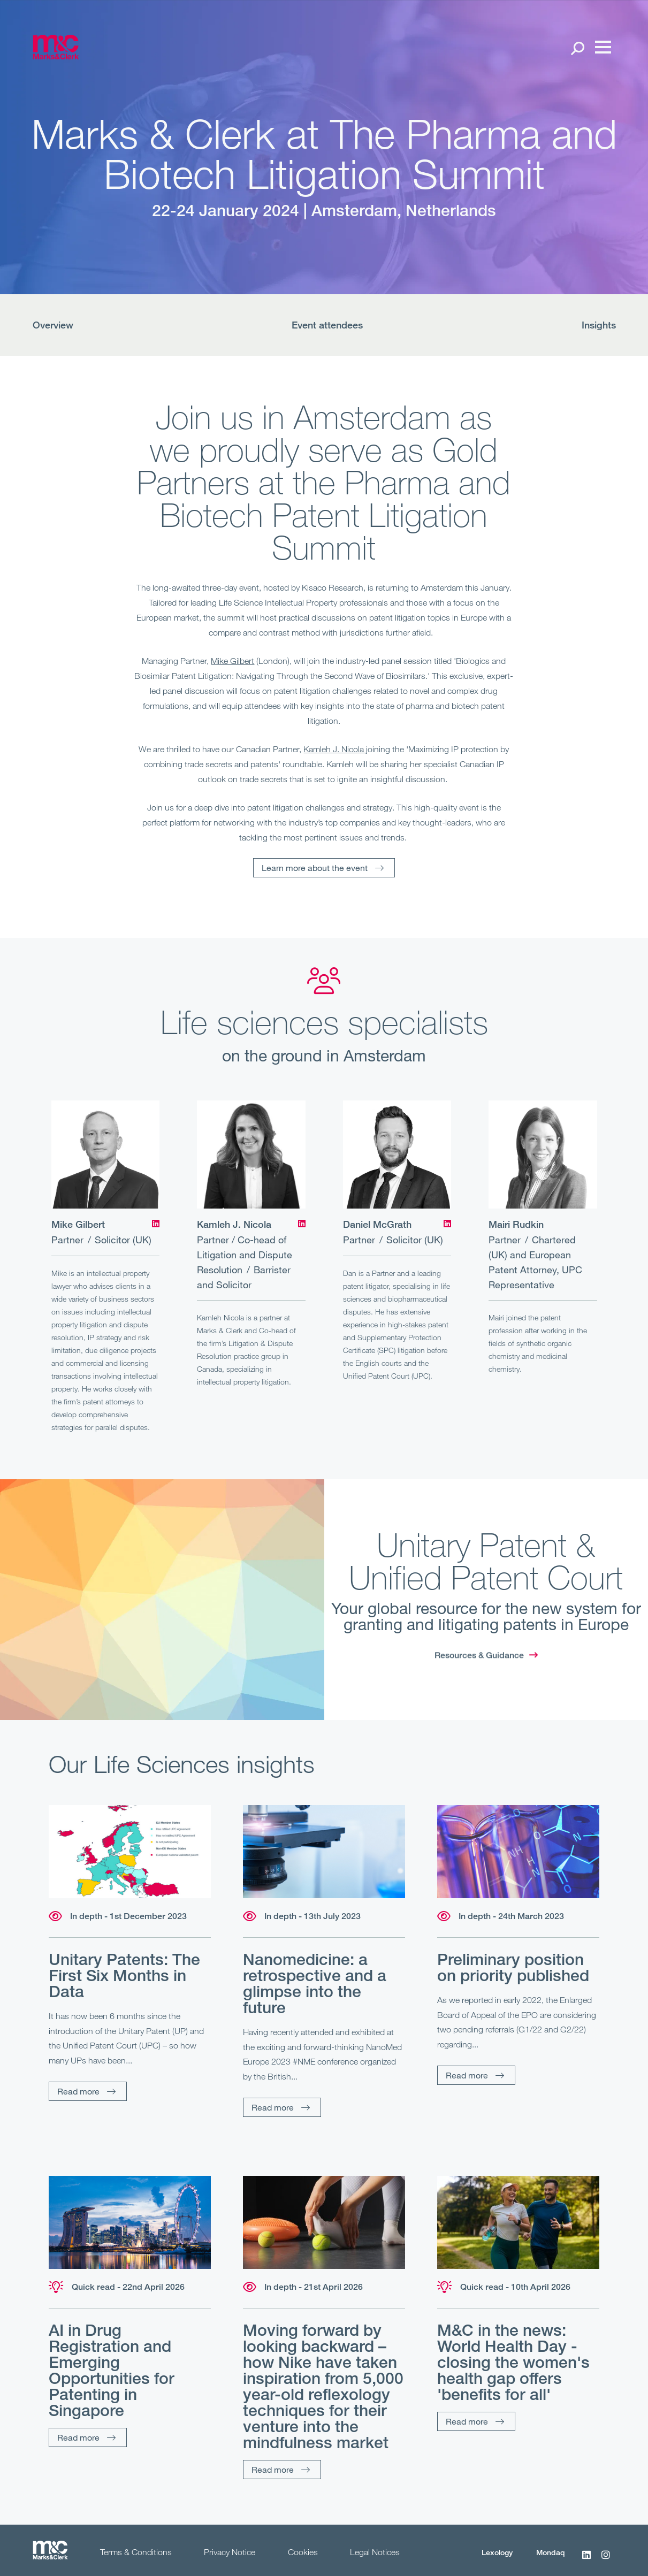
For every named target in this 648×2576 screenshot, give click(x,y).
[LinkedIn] (155, 1223)
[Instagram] (605, 2560)
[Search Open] (577, 47)
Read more (78, 2091)
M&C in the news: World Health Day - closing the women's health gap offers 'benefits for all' (513, 2362)
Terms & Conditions (136, 2552)
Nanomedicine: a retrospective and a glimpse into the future (314, 1983)
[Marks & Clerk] (56, 56)
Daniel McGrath (377, 1224)
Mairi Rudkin (516, 1224)
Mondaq (550, 2552)
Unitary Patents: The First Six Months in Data (124, 1975)
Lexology (497, 2552)
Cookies (303, 2552)
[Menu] (600, 47)
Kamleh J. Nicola (334, 749)
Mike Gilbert (232, 661)
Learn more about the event (315, 867)
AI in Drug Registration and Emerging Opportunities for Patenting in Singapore (111, 2370)
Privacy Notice (229, 2552)
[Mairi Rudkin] (543, 1154)
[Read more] (130, 1851)
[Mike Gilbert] (105, 1154)
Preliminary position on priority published (513, 1967)
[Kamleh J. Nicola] (251, 1154)
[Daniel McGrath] (397, 1154)
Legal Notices (375, 2552)
